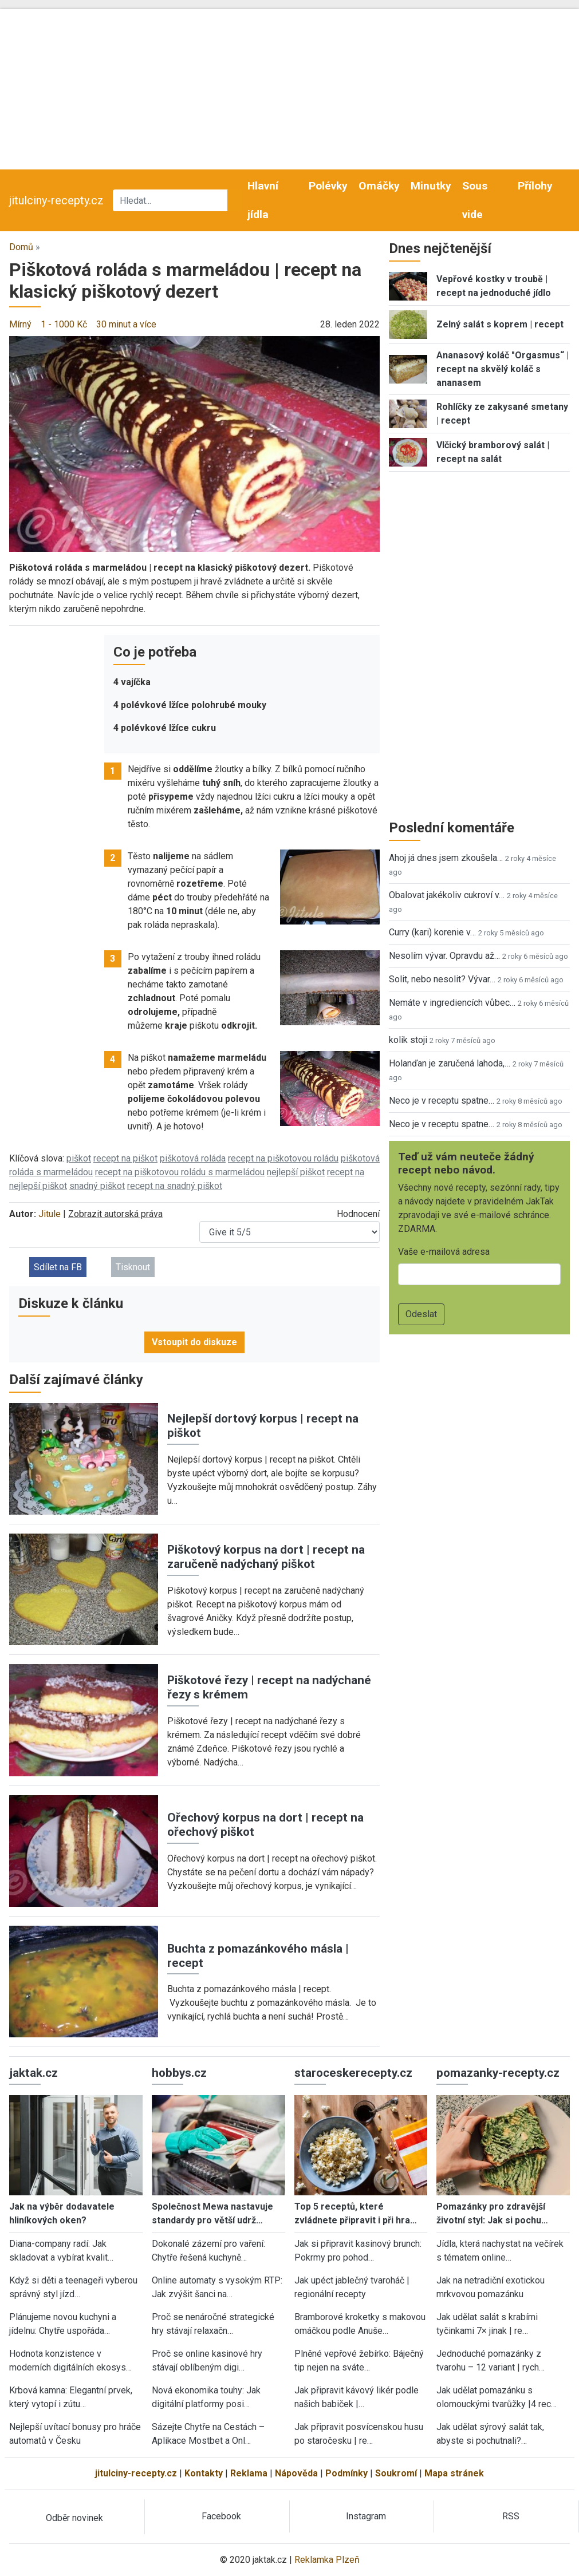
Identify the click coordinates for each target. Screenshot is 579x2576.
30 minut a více (126, 324)
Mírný (20, 324)
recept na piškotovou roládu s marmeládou (180, 1172)
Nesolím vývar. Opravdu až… (444, 955)
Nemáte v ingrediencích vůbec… (452, 1002)
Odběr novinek (74, 2517)
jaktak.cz (33, 2073)
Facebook (221, 2516)
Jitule (49, 1213)
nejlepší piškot (296, 1172)
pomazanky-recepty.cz (498, 2073)
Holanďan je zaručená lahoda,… (449, 1063)
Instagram (366, 2516)
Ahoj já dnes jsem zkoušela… (446, 857)
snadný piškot (97, 1185)
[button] (194, 443)
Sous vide (474, 200)
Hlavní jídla (262, 200)
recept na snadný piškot (174, 1185)
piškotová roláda (193, 1158)
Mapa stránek (454, 2473)
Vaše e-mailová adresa (444, 1251)
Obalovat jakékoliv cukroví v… (447, 895)
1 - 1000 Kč (64, 324)
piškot (78, 1158)
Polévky (328, 185)
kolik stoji (408, 1039)
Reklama (248, 2473)
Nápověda (296, 2473)
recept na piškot (125, 1158)
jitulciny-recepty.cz (56, 200)
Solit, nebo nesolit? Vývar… (442, 979)
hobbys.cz (179, 2073)
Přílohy (535, 185)
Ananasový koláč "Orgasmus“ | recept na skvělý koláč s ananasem (502, 369)
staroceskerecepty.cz (353, 2073)
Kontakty (203, 2473)
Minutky (431, 185)
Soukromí (396, 2473)
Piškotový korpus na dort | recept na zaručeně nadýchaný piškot (266, 1557)
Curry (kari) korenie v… (432, 932)
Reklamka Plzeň (327, 2559)
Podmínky (346, 2473)
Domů (21, 247)
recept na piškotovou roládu (283, 1158)
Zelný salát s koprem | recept (500, 324)
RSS (510, 2516)
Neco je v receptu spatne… (441, 1100)
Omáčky (379, 185)
